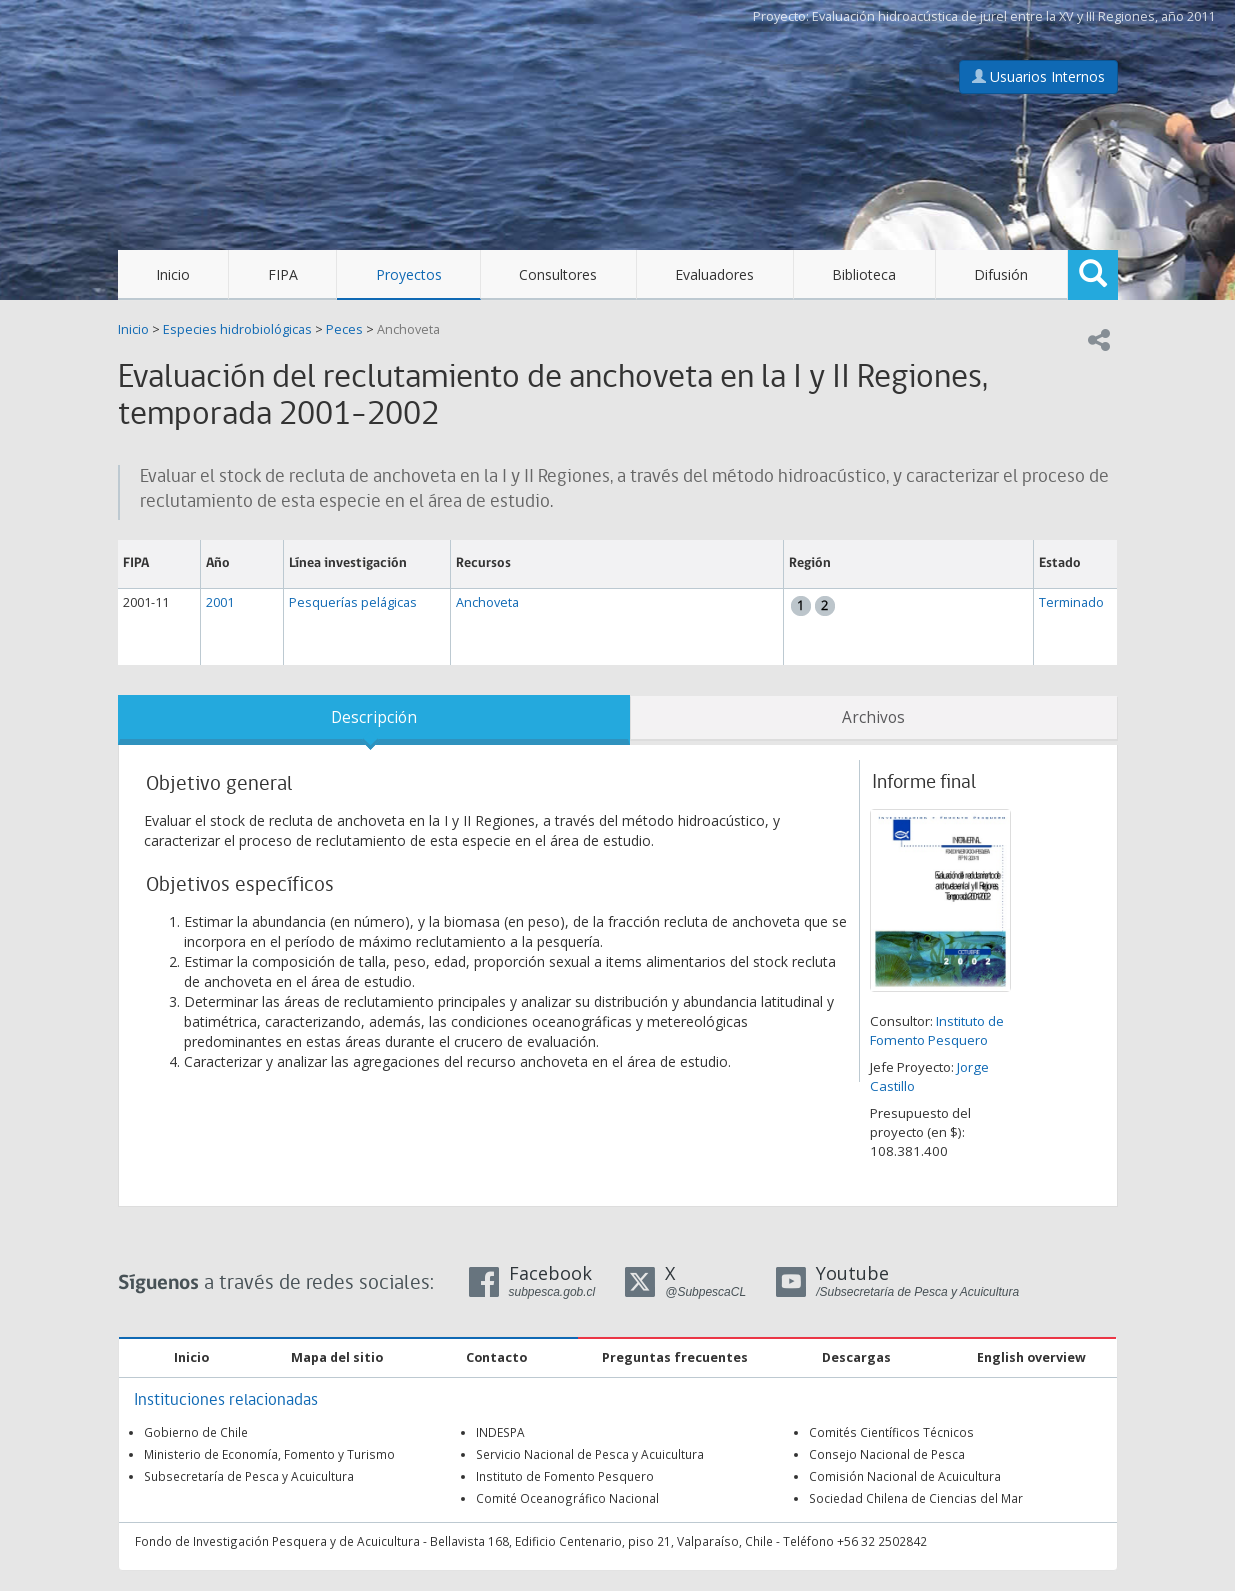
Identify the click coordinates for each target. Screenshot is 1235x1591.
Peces (344, 329)
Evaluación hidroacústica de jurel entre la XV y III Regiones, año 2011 (1013, 16)
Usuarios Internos (1038, 76)
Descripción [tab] (374, 717)
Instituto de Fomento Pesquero (937, 1030)
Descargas (856, 1357)
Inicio (173, 274)
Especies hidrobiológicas (237, 329)
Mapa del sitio (337, 1357)
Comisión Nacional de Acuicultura (905, 1476)
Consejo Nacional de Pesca (887, 1454)
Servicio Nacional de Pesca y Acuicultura (590, 1454)
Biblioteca (864, 274)
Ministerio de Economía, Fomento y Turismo (269, 1454)
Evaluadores (714, 274)
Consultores (558, 274)
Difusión (1001, 274)
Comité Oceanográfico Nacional (567, 1498)
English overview (1031, 1357)
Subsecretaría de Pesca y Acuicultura (249, 1476)
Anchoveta (408, 329)
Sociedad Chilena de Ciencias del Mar (916, 1498)
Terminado (1071, 602)
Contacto (496, 1357)
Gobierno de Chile (196, 1432)
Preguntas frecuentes (675, 1357)
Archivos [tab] (873, 717)
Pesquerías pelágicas (353, 602)
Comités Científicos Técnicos (891, 1432)
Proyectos (409, 274)
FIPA (283, 274)
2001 (220, 602)
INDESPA (500, 1432)
